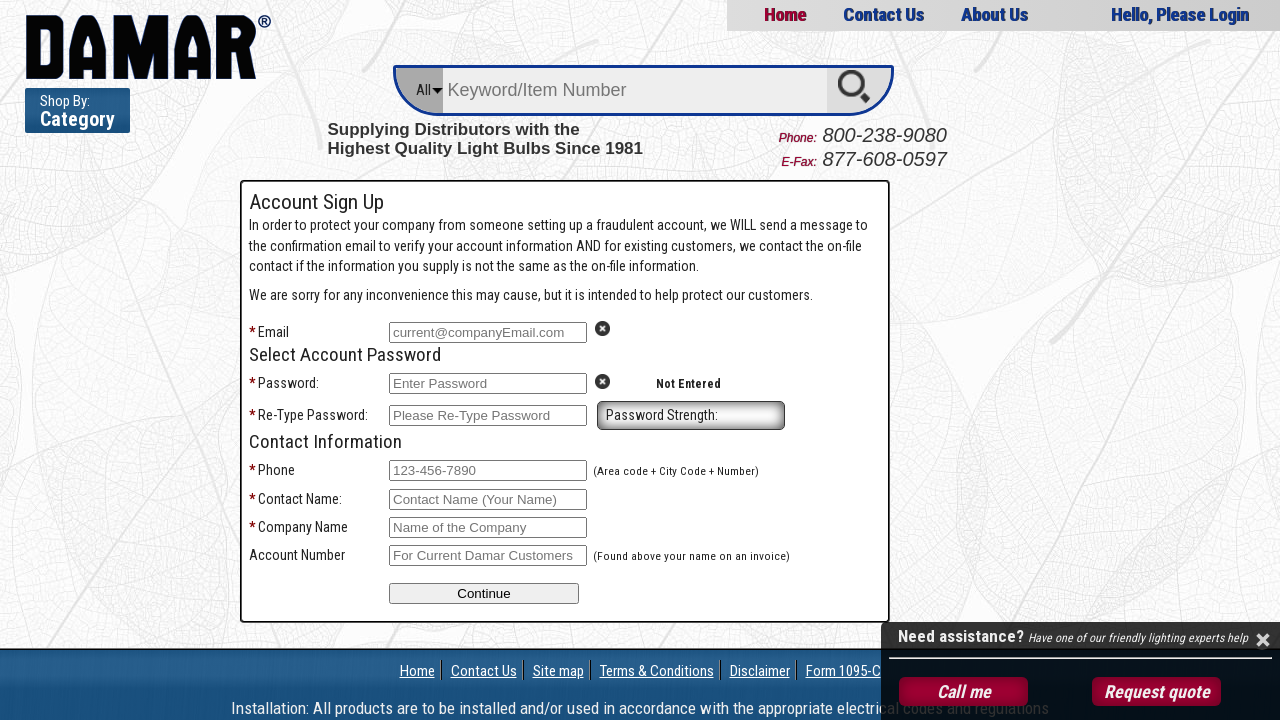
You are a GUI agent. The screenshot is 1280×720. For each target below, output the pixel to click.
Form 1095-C (843, 671)
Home (784, 14)
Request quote (1157, 691)
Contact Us (883, 14)
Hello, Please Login (1180, 14)
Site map (558, 671)
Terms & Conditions (657, 671)
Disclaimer (760, 671)
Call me (964, 691)
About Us (994, 14)
